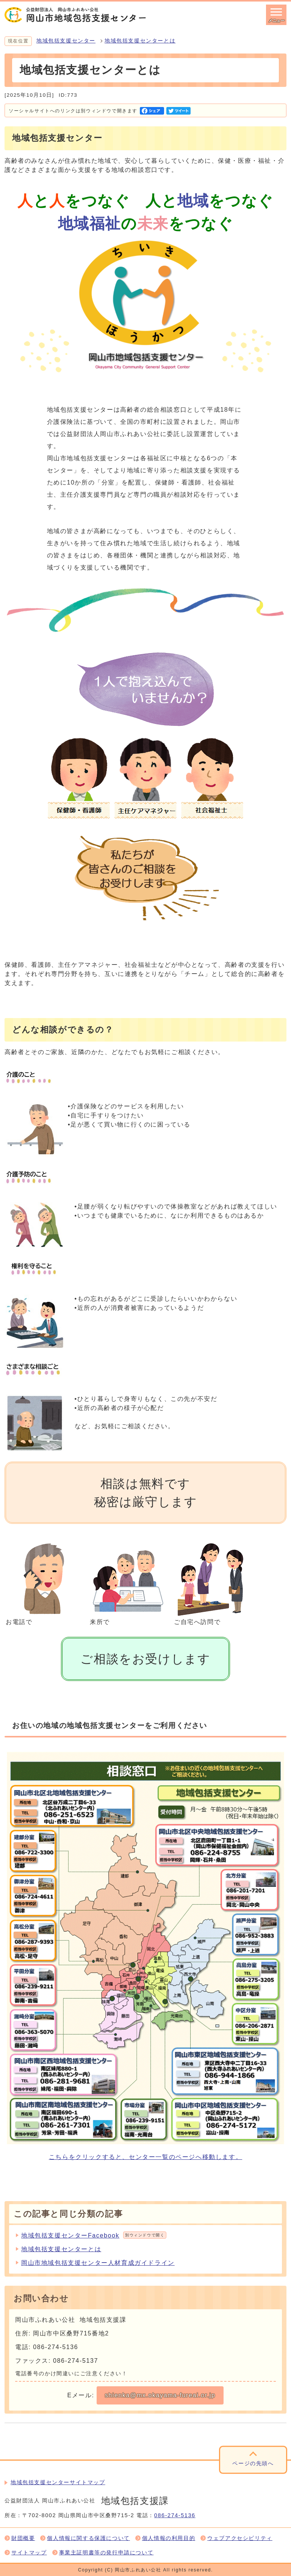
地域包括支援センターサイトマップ (58, 2482)
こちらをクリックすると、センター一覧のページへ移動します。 (145, 2157)
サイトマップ (29, 2553)
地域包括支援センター (65, 41)
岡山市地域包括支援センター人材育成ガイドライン (98, 2263)
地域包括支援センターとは (140, 41)
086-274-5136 (175, 2515)
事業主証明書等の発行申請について (106, 2553)
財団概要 (23, 2538)
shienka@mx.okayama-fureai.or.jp (160, 2395)
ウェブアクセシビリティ (239, 2538)
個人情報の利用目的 (168, 2538)
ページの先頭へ (253, 2463)
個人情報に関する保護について (88, 2538)
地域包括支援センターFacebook (93, 2235)
